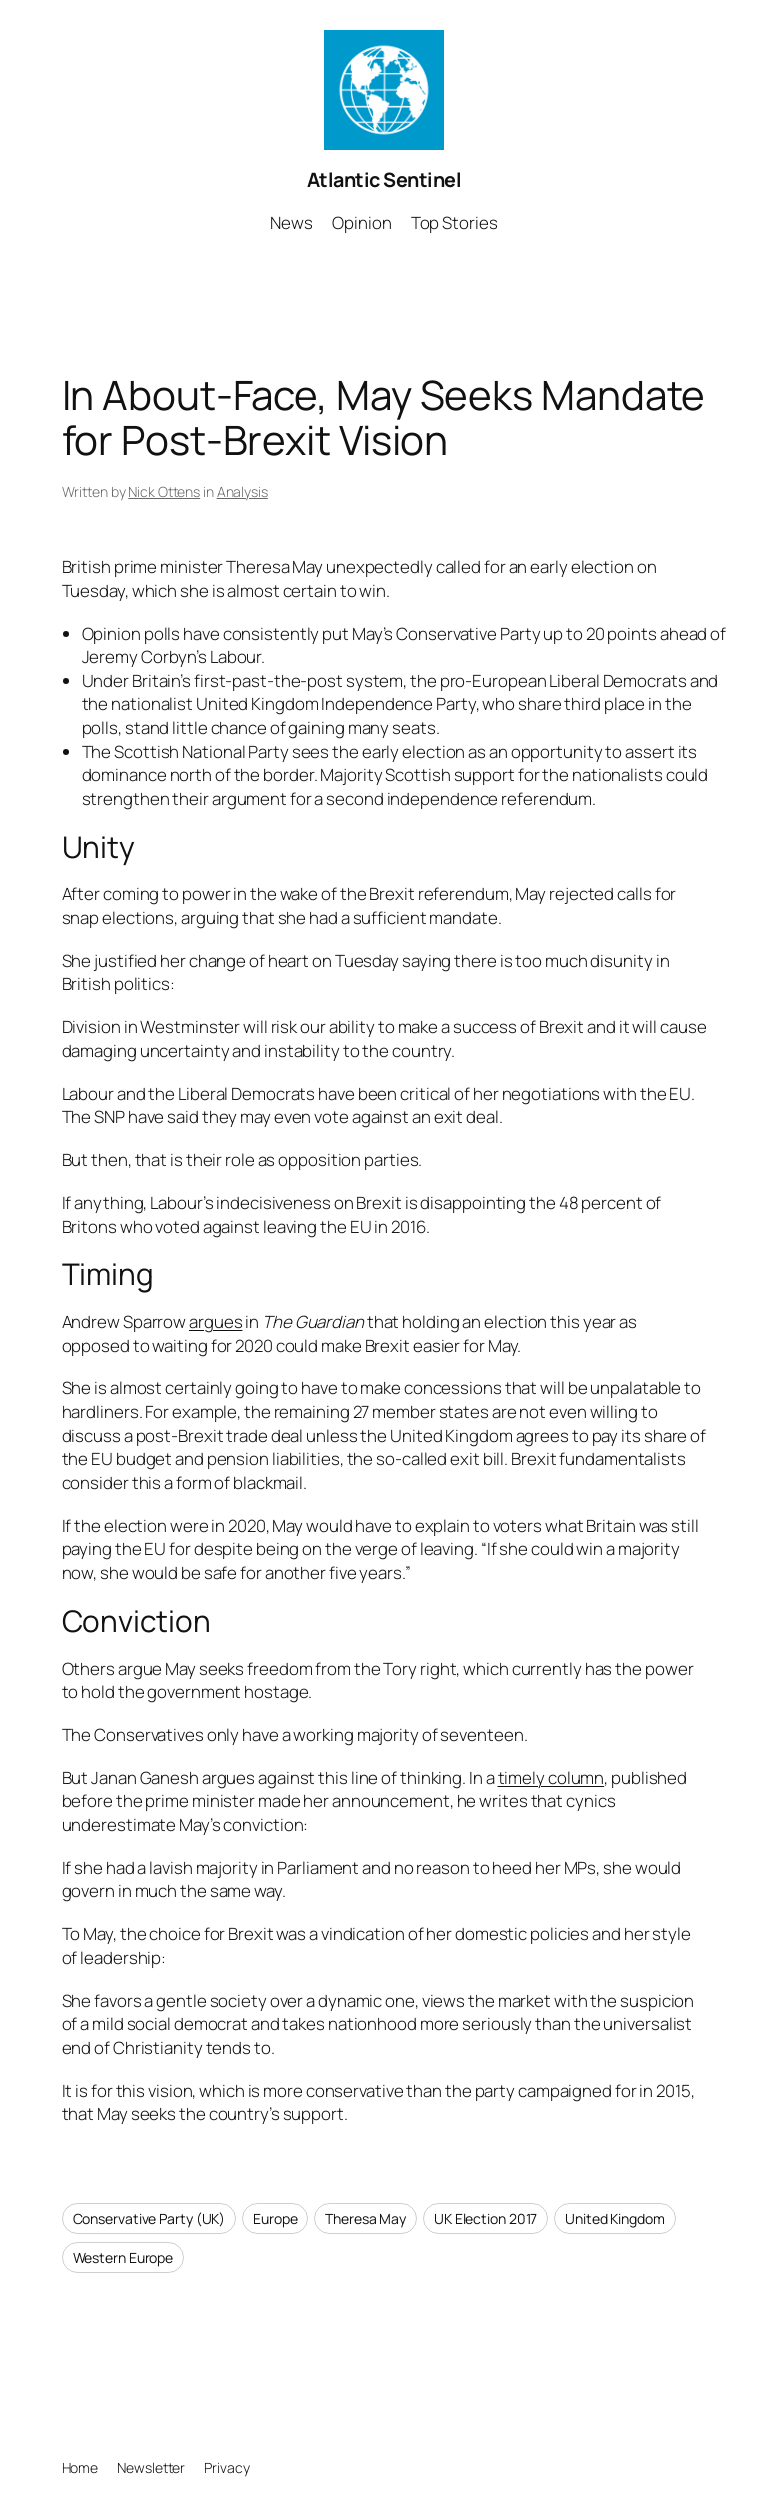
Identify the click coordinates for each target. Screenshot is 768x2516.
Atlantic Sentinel (384, 179)
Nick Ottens (164, 491)
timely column (551, 1777)
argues (215, 1321)
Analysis (242, 491)
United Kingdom (615, 2218)
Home (80, 2467)
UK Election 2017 (485, 2218)
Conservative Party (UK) (149, 2218)
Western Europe (123, 2257)
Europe (275, 2218)
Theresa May (365, 2218)
